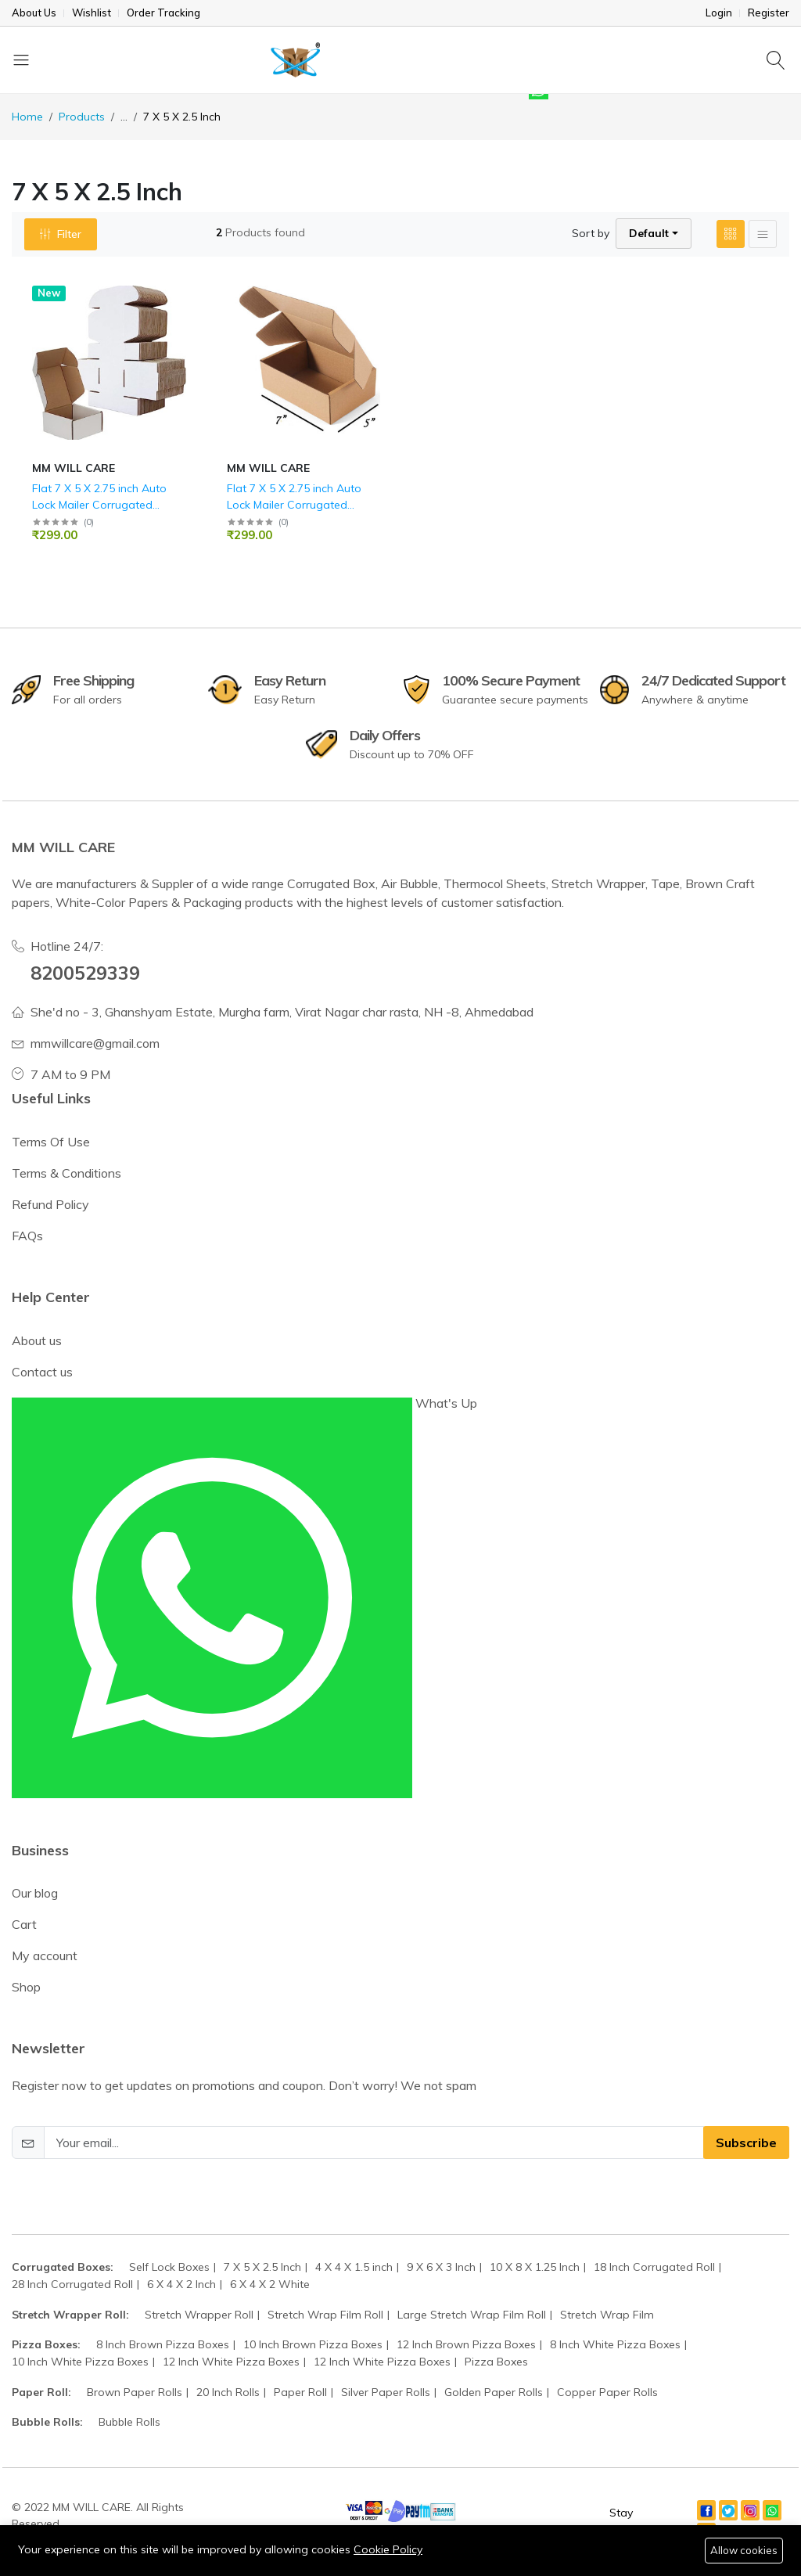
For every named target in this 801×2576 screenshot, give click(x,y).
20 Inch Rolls (228, 2392)
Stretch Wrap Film (607, 2315)
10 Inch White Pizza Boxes (80, 2362)
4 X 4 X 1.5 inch (354, 2267)
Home (27, 117)
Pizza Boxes (496, 2362)
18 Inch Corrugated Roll (654, 2267)
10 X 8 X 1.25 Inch (535, 2267)
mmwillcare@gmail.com (95, 1043)
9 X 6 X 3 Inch (441, 2267)
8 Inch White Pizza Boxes (615, 2344)
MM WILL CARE (73, 468)
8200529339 (85, 972)
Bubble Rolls (129, 2422)
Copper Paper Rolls (607, 2392)
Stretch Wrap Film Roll (325, 2315)
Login (719, 13)
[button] (653, 233)
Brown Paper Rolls (134, 2392)
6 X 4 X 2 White (270, 2284)
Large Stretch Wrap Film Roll (471, 2315)
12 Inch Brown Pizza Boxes (466, 2344)
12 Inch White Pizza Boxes (231, 2362)
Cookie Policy (388, 2549)
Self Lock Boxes (169, 2267)
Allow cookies (744, 2550)
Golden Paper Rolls (493, 2392)
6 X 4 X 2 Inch (181, 2284)
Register (768, 13)
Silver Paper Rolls (385, 2392)
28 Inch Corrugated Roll (72, 2284)
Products (82, 117)
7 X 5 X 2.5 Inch (262, 2267)
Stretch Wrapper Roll (199, 2315)
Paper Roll (300, 2392)
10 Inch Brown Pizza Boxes (313, 2344)
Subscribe (746, 2142)
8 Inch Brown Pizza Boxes (162, 2344)
